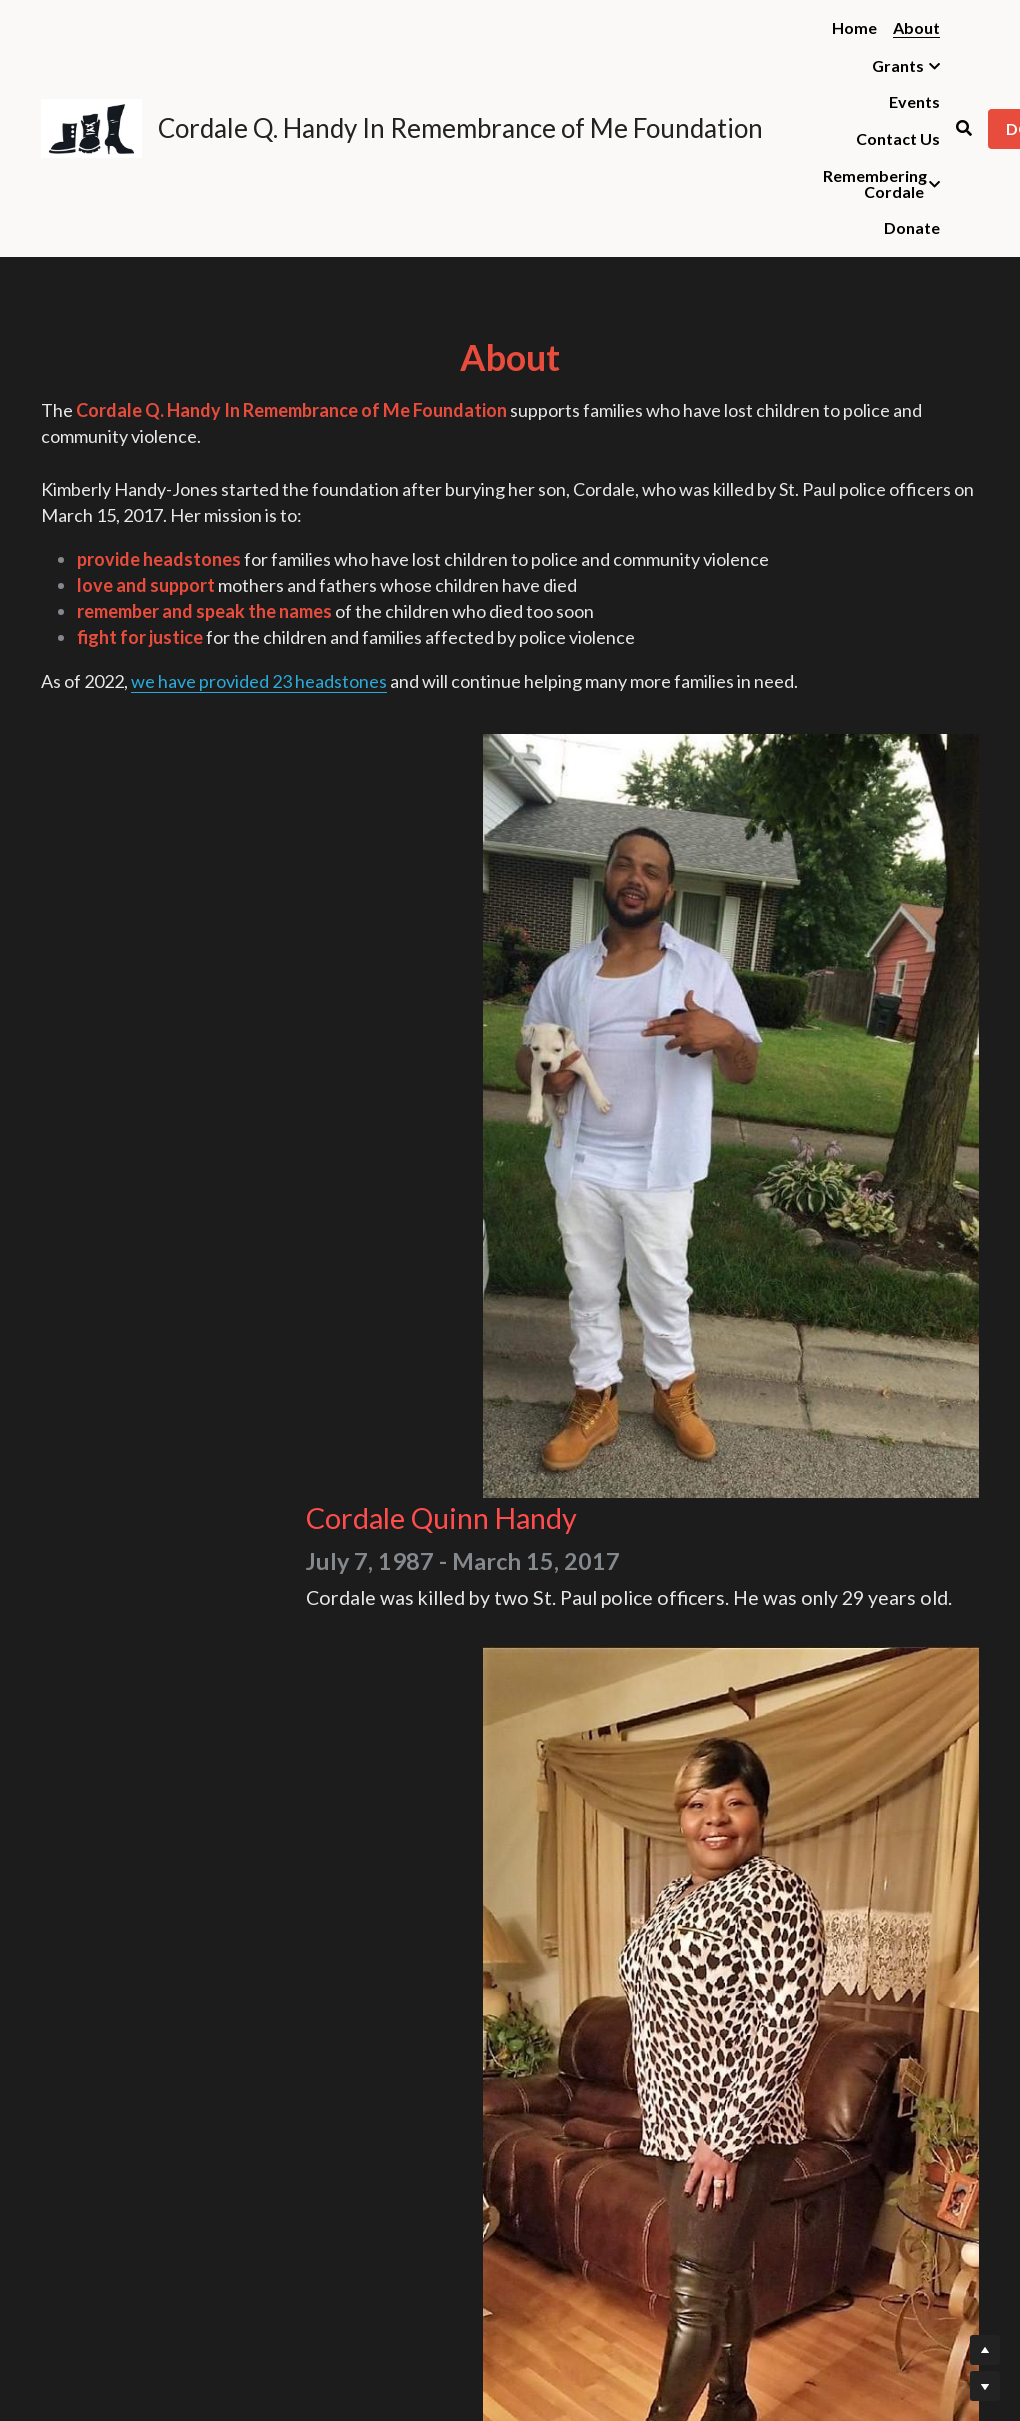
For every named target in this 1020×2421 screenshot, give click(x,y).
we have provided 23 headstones (259, 781)
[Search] (964, 128)
